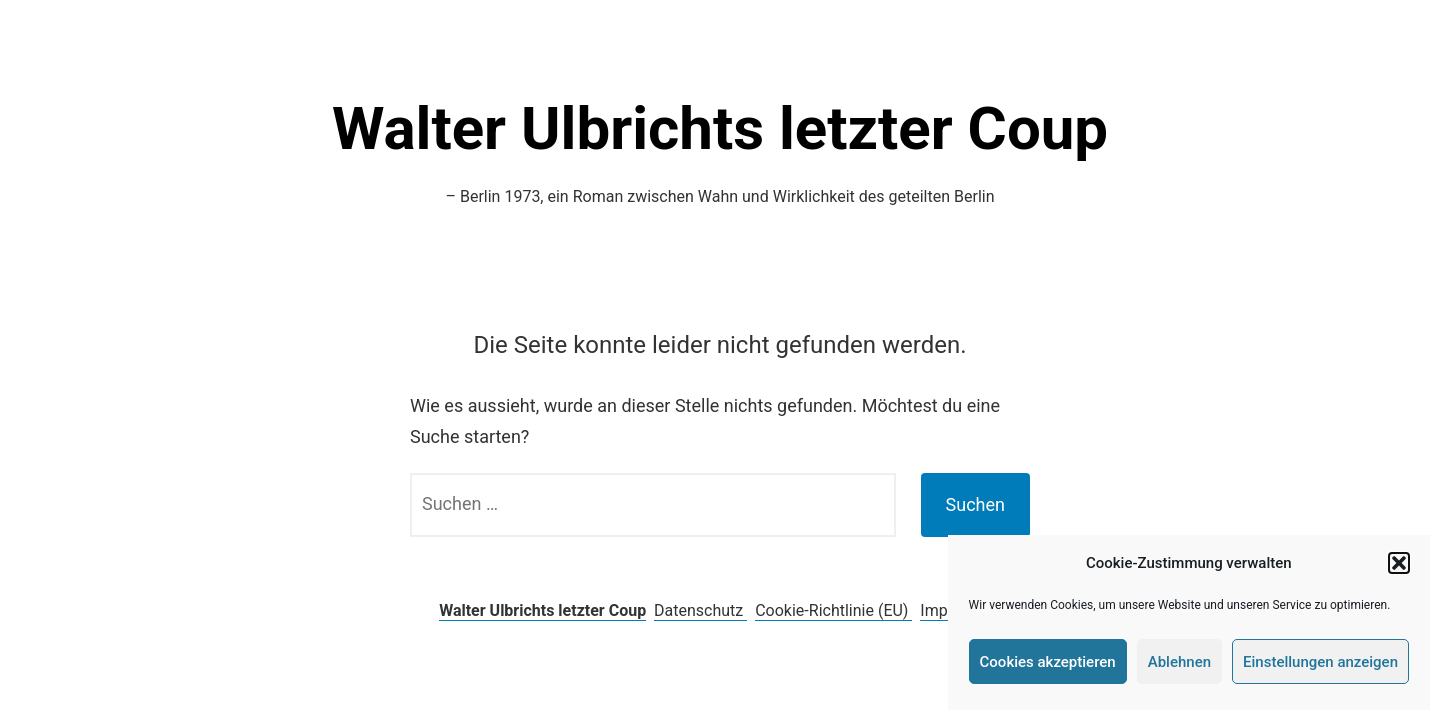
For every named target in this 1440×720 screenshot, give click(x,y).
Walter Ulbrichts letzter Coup (720, 128)
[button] (1399, 563)
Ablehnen (1179, 662)
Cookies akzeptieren (1048, 662)
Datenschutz (700, 610)
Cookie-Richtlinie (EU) (833, 610)
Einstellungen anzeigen (1320, 662)
